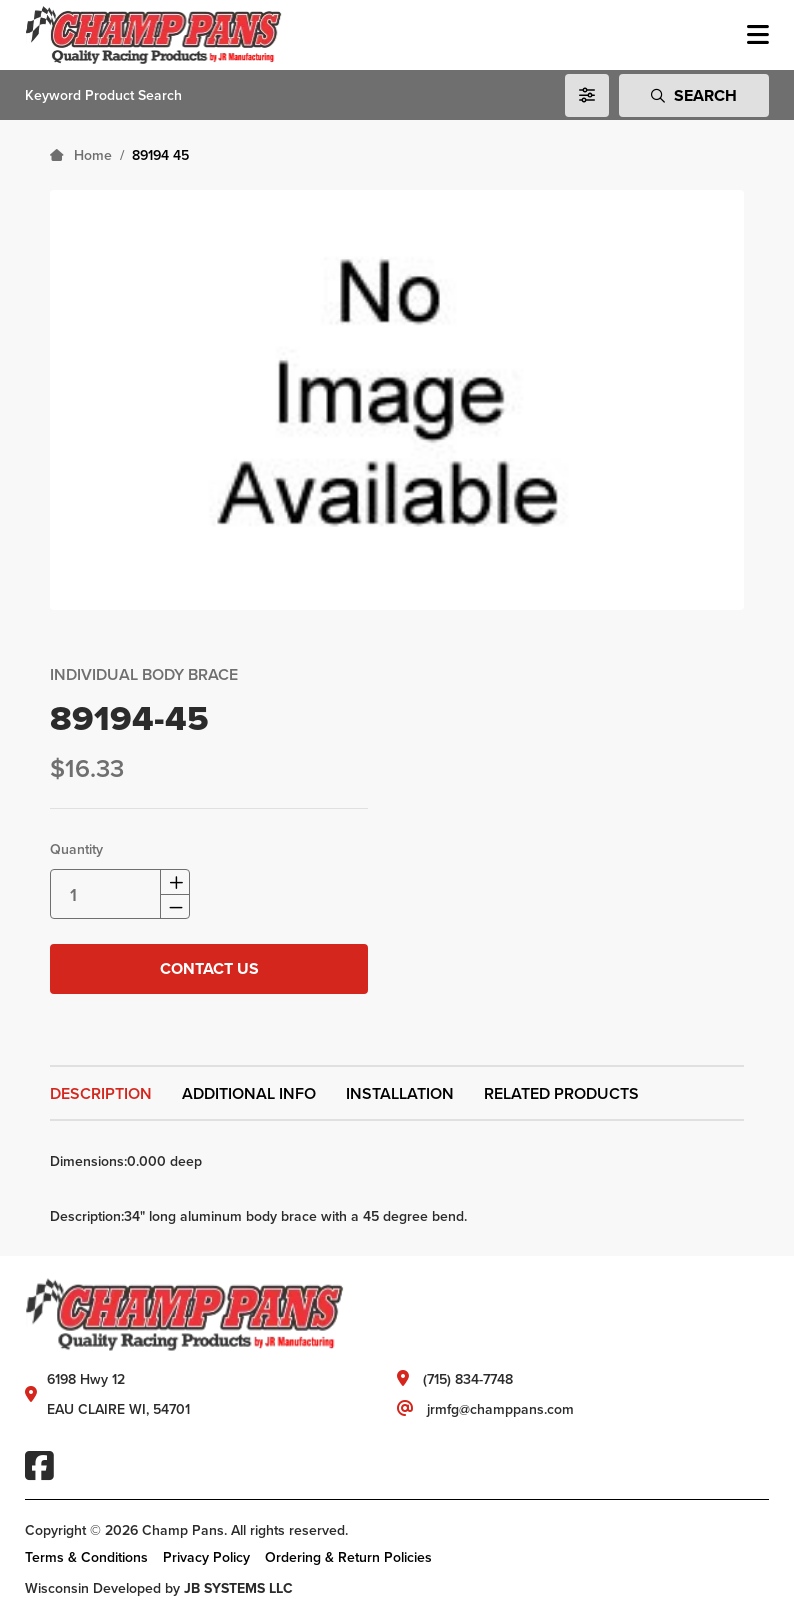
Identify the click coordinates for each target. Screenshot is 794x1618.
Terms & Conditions (86, 1557)
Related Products (561, 1093)
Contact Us (209, 968)
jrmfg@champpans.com (500, 1409)
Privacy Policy (206, 1557)
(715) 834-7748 (468, 1379)
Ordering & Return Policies (348, 1557)
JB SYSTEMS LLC (238, 1588)
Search (694, 95)
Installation (400, 1093)
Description (101, 1093)
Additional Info (249, 1093)
